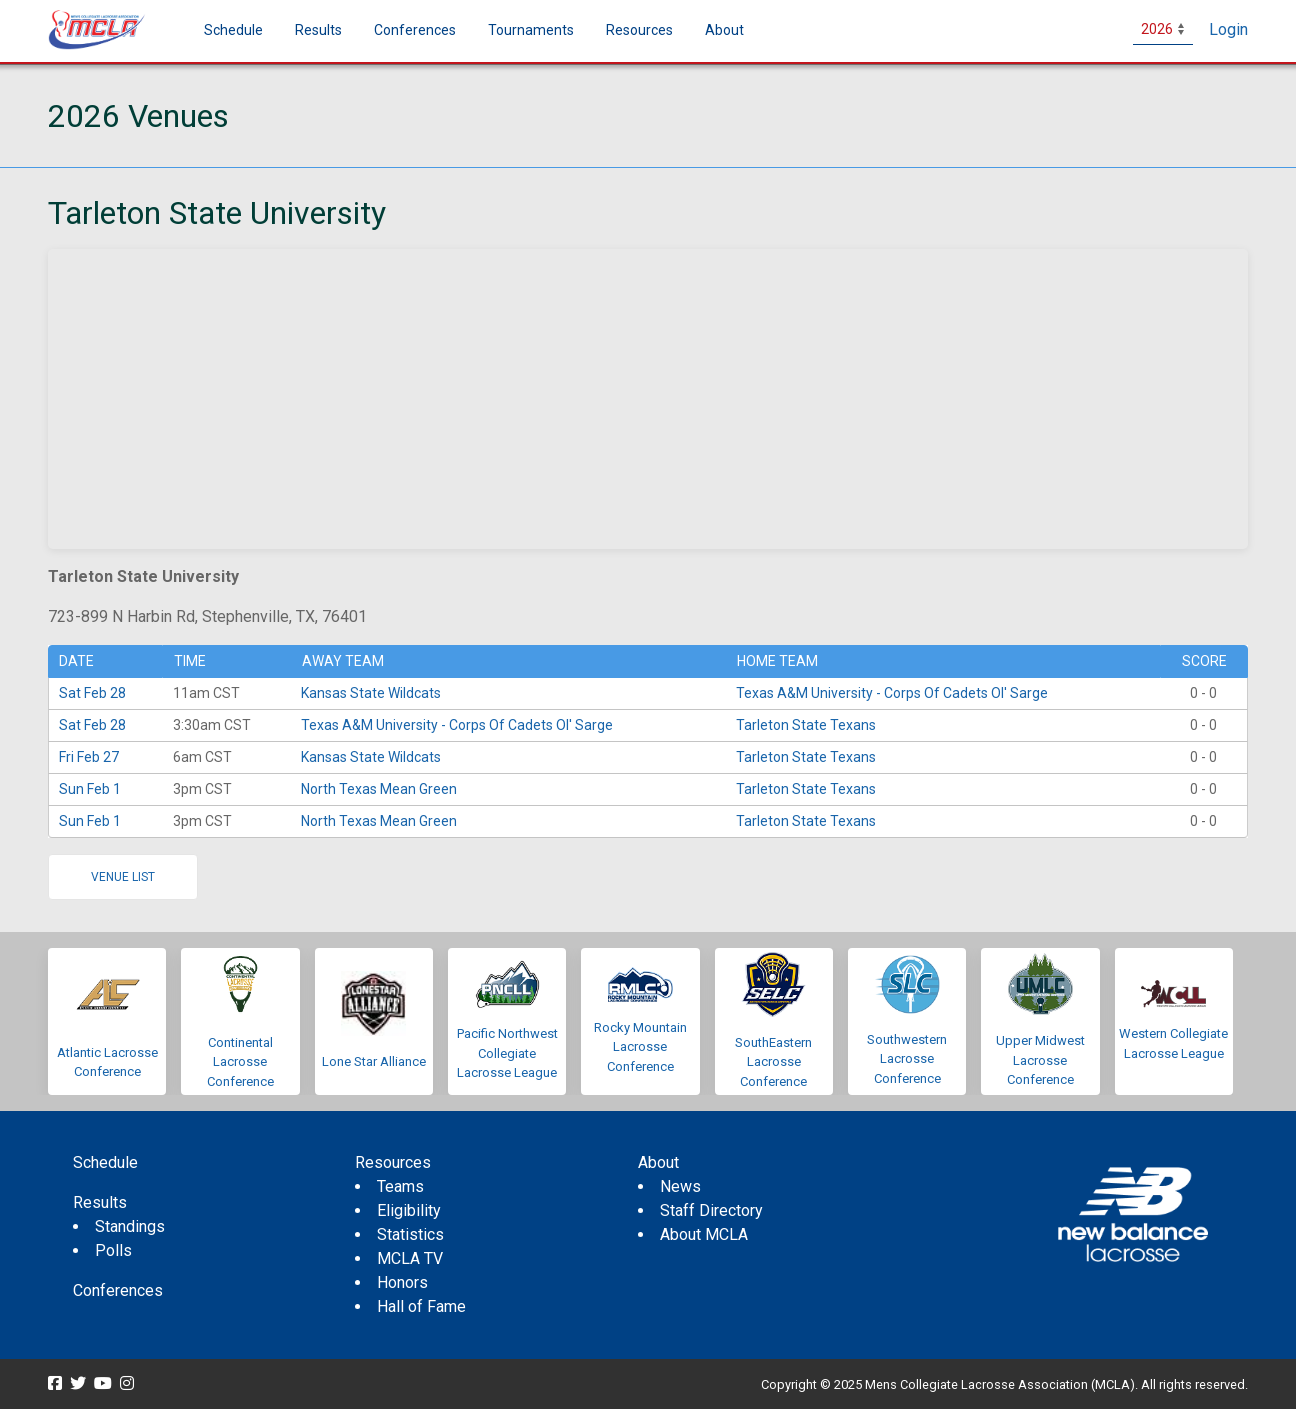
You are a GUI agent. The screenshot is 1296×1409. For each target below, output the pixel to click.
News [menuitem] (680, 1186)
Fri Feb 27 (89, 757)
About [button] (724, 30)
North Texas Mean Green (379, 789)
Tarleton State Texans (806, 725)
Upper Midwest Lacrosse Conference (1040, 1060)
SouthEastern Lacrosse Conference (773, 1062)
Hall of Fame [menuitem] (421, 1306)
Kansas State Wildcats (371, 693)
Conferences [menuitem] (118, 1290)
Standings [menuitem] (130, 1226)
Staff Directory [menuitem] (711, 1210)
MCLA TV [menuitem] (410, 1258)
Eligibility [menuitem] (409, 1210)
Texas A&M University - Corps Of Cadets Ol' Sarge (892, 693)
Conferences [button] (415, 30)
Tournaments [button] (531, 30)
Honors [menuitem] (402, 1282)
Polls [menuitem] (113, 1250)
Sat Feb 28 (92, 693)
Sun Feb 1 (90, 789)
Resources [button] (639, 30)
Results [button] (318, 30)
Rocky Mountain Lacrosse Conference (640, 1047)
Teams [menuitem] (400, 1186)
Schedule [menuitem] (233, 30)
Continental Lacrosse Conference (240, 1062)
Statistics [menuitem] (410, 1234)
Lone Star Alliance (374, 1061)
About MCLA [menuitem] (704, 1234)
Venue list (123, 877)
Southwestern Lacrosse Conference (907, 1059)
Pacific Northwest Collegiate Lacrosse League (507, 1053)
